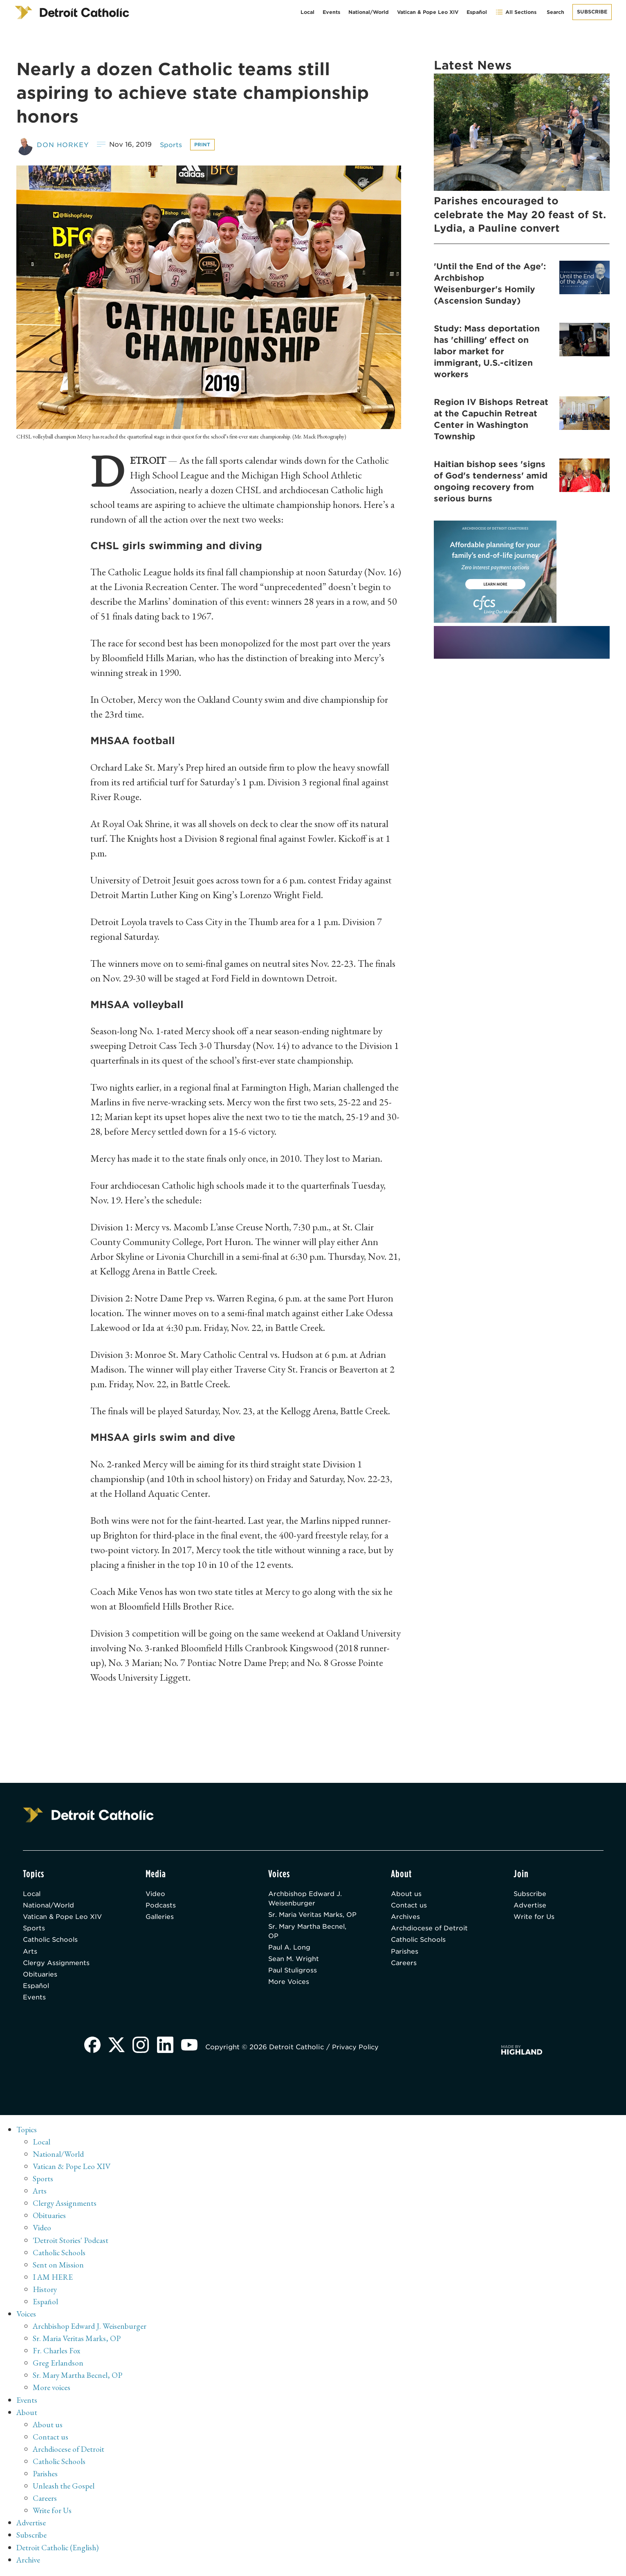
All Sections (515, 12)
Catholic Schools (52, 1941)
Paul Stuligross (293, 1982)
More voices (52, 2390)
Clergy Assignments (57, 1965)
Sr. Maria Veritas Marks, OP (308, 1920)
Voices (26, 2316)
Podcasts (161, 1906)
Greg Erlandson (58, 2365)
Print (204, 144)
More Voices (289, 1994)
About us (406, 1894)
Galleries (160, 1917)
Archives (406, 1917)
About (27, 2414)
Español (477, 12)
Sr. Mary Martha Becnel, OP (309, 1942)
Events (331, 12)
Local (307, 12)
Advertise (530, 1906)
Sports (172, 144)
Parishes (405, 1953)
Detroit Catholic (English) (58, 2549)
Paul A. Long (289, 1959)
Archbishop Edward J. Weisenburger (305, 1898)
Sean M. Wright (294, 1970)
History (45, 2292)
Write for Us (535, 1917)
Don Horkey (63, 144)
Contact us (409, 1906)
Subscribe (592, 12)
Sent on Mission (58, 2267)
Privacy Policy (358, 2051)
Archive (29, 2561)
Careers (404, 1965)
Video (156, 1894)
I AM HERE (53, 2279)
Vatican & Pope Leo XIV (427, 12)
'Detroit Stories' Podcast (71, 2243)
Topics (27, 2132)
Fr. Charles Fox (57, 2353)
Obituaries (40, 1977)
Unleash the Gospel (64, 2488)
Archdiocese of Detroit (430, 1929)
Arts (30, 1953)
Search (555, 12)
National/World (368, 12)
